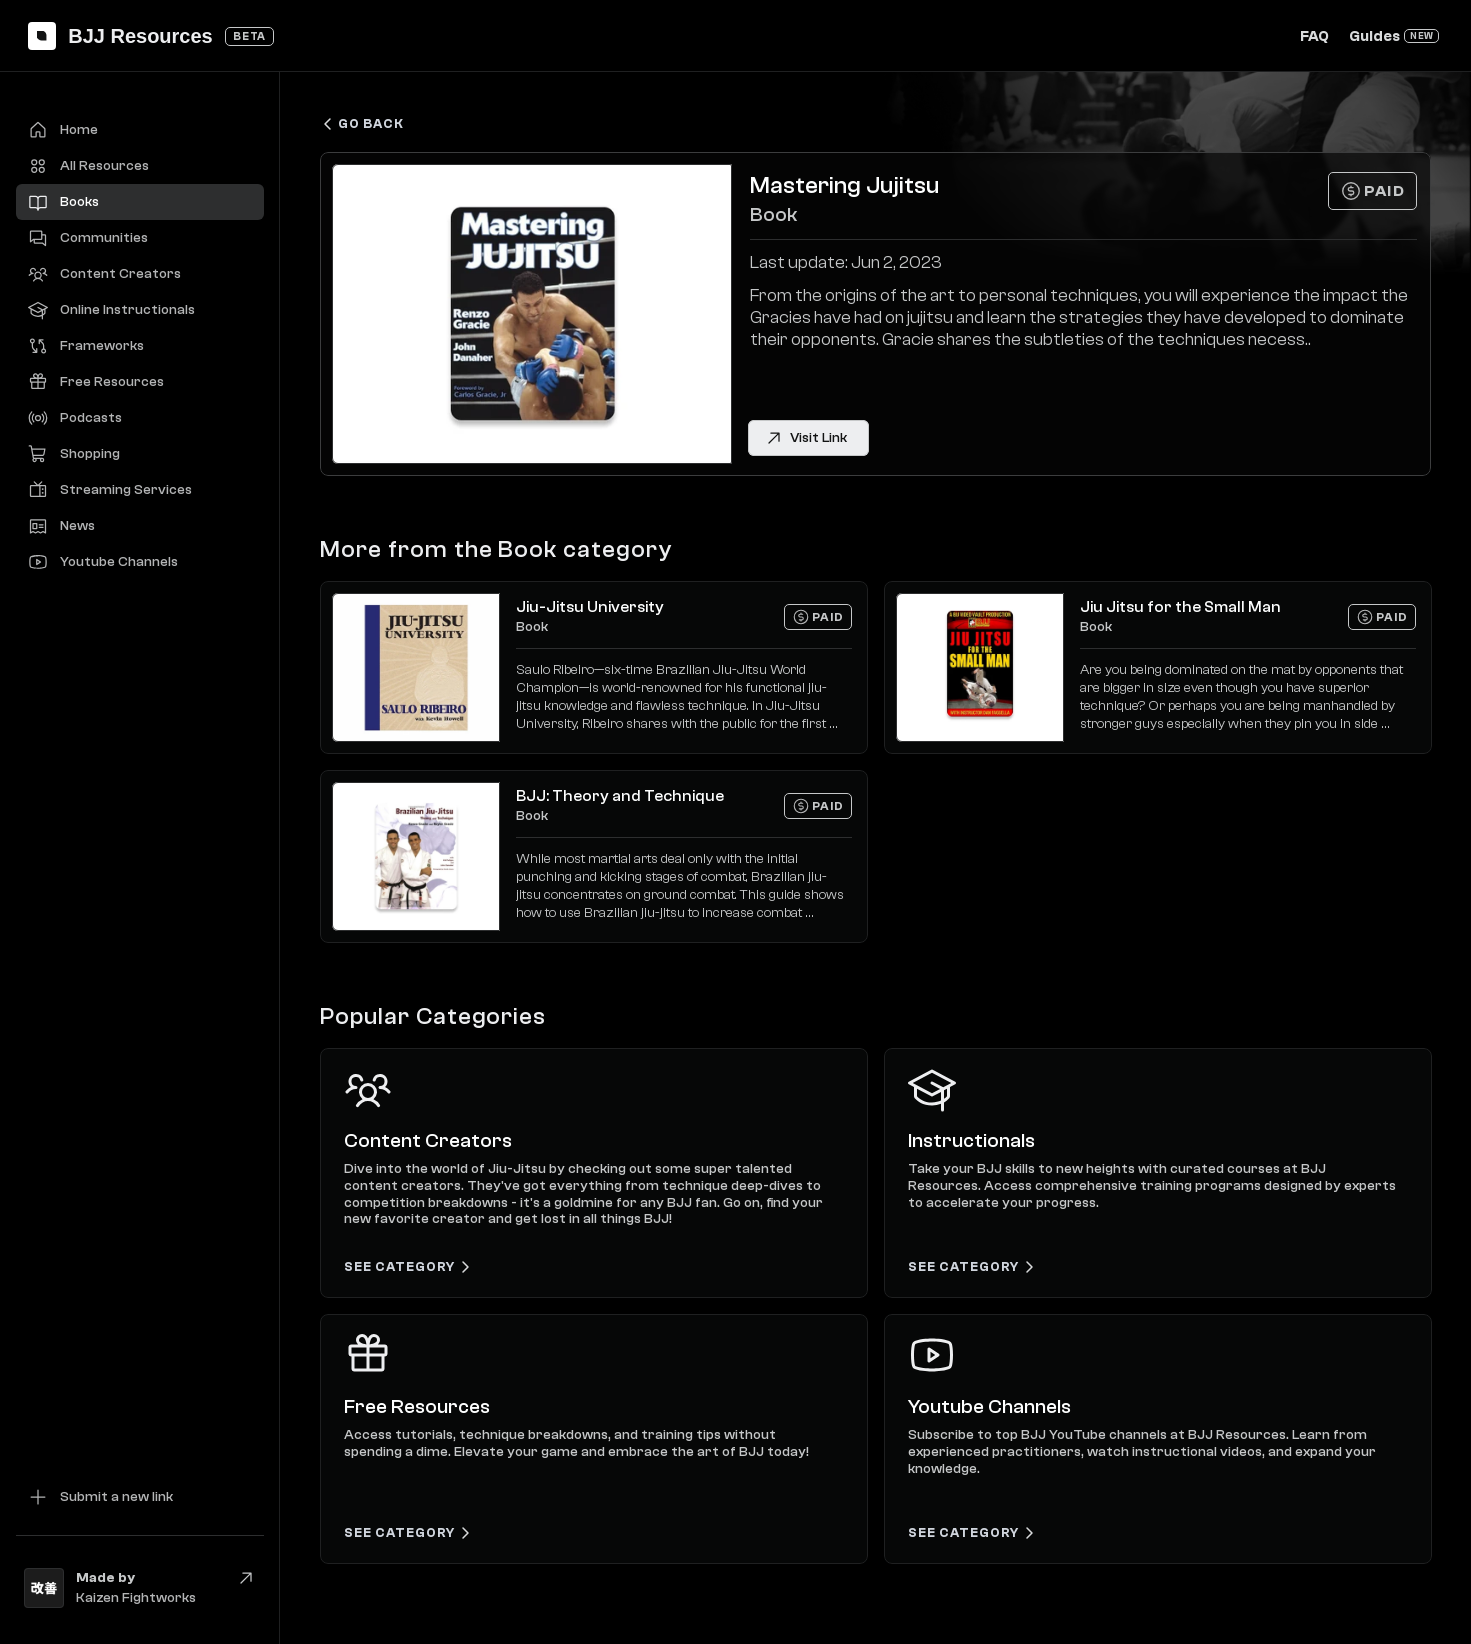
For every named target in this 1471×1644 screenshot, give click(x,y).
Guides (1374, 36)
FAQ (1314, 36)
